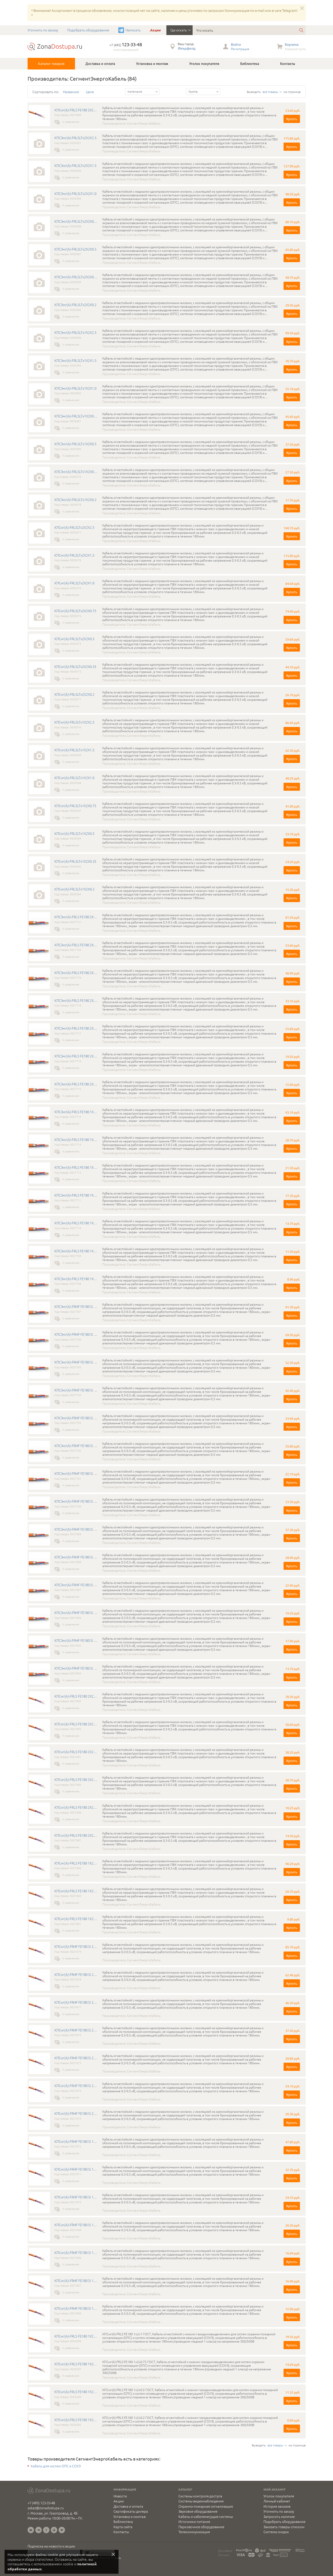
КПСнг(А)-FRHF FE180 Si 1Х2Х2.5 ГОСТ (76, 2141)
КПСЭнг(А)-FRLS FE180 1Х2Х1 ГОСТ (76, 1167)
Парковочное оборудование (201, 2527)
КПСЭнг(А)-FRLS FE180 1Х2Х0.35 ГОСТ (76, 1251)
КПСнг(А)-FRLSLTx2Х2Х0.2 (74, 694)
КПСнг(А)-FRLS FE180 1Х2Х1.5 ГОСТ (76, 1891)
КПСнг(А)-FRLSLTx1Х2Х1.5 (74, 750)
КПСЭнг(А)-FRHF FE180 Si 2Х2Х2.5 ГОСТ (76, 1306)
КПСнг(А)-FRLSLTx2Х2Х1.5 (74, 555)
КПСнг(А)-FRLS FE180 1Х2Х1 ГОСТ (76, 2336)
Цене (90, 91)
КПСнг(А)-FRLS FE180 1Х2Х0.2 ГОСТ (76, 2419)
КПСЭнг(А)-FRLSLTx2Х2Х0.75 (76, 221)
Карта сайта (123, 2527)
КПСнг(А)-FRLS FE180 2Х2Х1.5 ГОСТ (76, 1724)
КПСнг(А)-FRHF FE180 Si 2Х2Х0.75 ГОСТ (76, 2030)
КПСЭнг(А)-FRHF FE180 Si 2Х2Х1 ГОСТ (76, 1362)
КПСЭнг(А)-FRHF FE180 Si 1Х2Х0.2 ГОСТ (76, 1668)
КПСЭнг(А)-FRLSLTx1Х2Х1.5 (75, 360)
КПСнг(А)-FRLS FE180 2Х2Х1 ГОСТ (76, 1752)
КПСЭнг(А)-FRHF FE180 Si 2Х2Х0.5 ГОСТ (76, 1418)
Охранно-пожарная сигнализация (205, 2506)
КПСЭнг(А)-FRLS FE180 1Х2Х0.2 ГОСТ (76, 1278)
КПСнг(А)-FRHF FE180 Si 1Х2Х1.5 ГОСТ (76, 2169)
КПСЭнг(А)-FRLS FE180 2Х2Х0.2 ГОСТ (76, 1084)
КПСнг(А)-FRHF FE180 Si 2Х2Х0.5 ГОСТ (76, 2058)
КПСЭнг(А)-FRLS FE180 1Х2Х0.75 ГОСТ (76, 1195)
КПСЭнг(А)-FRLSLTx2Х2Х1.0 (75, 193)
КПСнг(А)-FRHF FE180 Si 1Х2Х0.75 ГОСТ (76, 2225)
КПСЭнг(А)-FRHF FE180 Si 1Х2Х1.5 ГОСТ (76, 1529)
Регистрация (240, 48)
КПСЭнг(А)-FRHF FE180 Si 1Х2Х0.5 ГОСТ (76, 1612)
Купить (291, 119)
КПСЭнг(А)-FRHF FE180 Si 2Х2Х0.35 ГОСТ (76, 1445)
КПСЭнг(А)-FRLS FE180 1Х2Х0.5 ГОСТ (76, 1223)
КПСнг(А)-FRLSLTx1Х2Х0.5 (74, 833)
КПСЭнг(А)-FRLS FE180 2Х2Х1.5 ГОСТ (76, 945)
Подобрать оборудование (88, 30)
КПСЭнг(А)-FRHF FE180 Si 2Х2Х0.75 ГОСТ (76, 1390)
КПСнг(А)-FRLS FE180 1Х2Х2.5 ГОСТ (76, 1863)
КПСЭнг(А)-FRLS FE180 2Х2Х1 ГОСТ (76, 972)
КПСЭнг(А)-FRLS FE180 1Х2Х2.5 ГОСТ (76, 1112)
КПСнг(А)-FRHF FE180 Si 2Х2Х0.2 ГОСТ (76, 2113)
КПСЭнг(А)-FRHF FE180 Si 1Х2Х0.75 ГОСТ (76, 1585)
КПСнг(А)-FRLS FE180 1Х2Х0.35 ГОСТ (76, 1918)
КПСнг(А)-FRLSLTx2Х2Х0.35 (75, 666)
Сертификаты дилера (131, 2511)
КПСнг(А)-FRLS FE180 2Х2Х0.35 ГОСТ (76, 1807)
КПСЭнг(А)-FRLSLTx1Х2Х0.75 (76, 416)
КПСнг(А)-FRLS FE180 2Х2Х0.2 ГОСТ (76, 1835)
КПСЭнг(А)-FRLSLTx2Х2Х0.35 (76, 277)
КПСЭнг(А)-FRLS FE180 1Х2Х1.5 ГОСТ (76, 1139)
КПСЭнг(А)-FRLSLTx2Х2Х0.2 (75, 304)
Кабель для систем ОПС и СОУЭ (56, 2466)
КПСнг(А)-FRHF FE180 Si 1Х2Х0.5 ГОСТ (76, 2252)
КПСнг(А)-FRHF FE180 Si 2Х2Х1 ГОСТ (76, 2002)
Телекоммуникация (194, 2532)
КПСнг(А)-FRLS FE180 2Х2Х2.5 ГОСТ (76, 1696)
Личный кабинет (276, 2501)
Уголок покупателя (204, 63)
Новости (120, 2496)
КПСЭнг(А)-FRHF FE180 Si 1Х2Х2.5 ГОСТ (76, 1501)
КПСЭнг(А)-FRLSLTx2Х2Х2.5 (75, 138)
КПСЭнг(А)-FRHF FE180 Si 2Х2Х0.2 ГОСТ (76, 1473)
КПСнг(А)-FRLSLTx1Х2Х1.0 (74, 777)
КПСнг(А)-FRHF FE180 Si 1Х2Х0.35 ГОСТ (76, 2280)
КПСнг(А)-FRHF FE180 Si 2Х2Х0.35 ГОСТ (76, 2085)
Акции (155, 30)
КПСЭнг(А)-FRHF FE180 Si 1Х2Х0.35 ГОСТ (76, 1640)
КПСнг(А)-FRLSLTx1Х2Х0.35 (75, 861)
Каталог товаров (51, 63)
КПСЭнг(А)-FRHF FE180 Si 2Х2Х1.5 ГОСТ (76, 1334)
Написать (133, 30)
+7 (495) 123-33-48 (41, 2502)
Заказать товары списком (284, 2527)
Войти (236, 44)
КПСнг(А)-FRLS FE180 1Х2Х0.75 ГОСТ (76, 2364)
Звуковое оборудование (197, 2511)
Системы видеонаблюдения (201, 2501)
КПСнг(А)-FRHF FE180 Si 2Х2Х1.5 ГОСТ (76, 1974)
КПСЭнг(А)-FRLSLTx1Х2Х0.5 (75, 444)
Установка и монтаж (152, 63)
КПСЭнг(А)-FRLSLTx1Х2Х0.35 (76, 471)
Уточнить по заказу (43, 30)
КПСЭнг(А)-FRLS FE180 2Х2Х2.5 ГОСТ (76, 917)
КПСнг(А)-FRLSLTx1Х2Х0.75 (75, 805)
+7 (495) (125, 45)
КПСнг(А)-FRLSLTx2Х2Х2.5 (74, 527)
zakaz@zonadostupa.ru (46, 2507)
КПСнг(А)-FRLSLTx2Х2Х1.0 (74, 583)
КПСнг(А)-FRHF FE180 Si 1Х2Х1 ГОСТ (76, 2197)
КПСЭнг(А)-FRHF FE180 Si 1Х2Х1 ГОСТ (76, 1557)
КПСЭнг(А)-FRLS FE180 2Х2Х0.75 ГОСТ (76, 1000)
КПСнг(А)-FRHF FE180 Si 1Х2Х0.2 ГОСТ (76, 2308)
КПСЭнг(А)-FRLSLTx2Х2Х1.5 (75, 165)
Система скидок (276, 2532)
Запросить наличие (279, 2516)
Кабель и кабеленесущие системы (205, 2516)
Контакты (287, 63)
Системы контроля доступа (200, 2496)
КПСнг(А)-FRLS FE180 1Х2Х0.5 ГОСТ (76, 2391)
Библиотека (249, 63)
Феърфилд (186, 48)
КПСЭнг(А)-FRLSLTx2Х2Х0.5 (75, 249)
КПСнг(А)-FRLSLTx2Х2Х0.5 (74, 639)
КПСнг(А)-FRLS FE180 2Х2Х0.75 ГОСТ (76, 1779)
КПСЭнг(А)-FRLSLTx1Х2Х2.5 (75, 332)
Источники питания (194, 2521)
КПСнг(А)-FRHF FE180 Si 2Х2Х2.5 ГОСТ (76, 1946)
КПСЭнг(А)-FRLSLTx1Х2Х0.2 (75, 499)
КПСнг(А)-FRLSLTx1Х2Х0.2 (74, 889)
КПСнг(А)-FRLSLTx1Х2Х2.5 (74, 722)
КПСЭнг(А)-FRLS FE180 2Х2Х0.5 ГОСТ (76, 1028)
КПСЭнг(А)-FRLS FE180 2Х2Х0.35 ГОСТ (76, 1056)
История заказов (276, 2506)
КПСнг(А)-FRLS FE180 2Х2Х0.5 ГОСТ (76, 110)
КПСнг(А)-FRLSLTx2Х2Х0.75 (75, 611)
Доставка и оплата (100, 63)
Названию (71, 91)
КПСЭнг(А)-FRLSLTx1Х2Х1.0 (75, 388)
